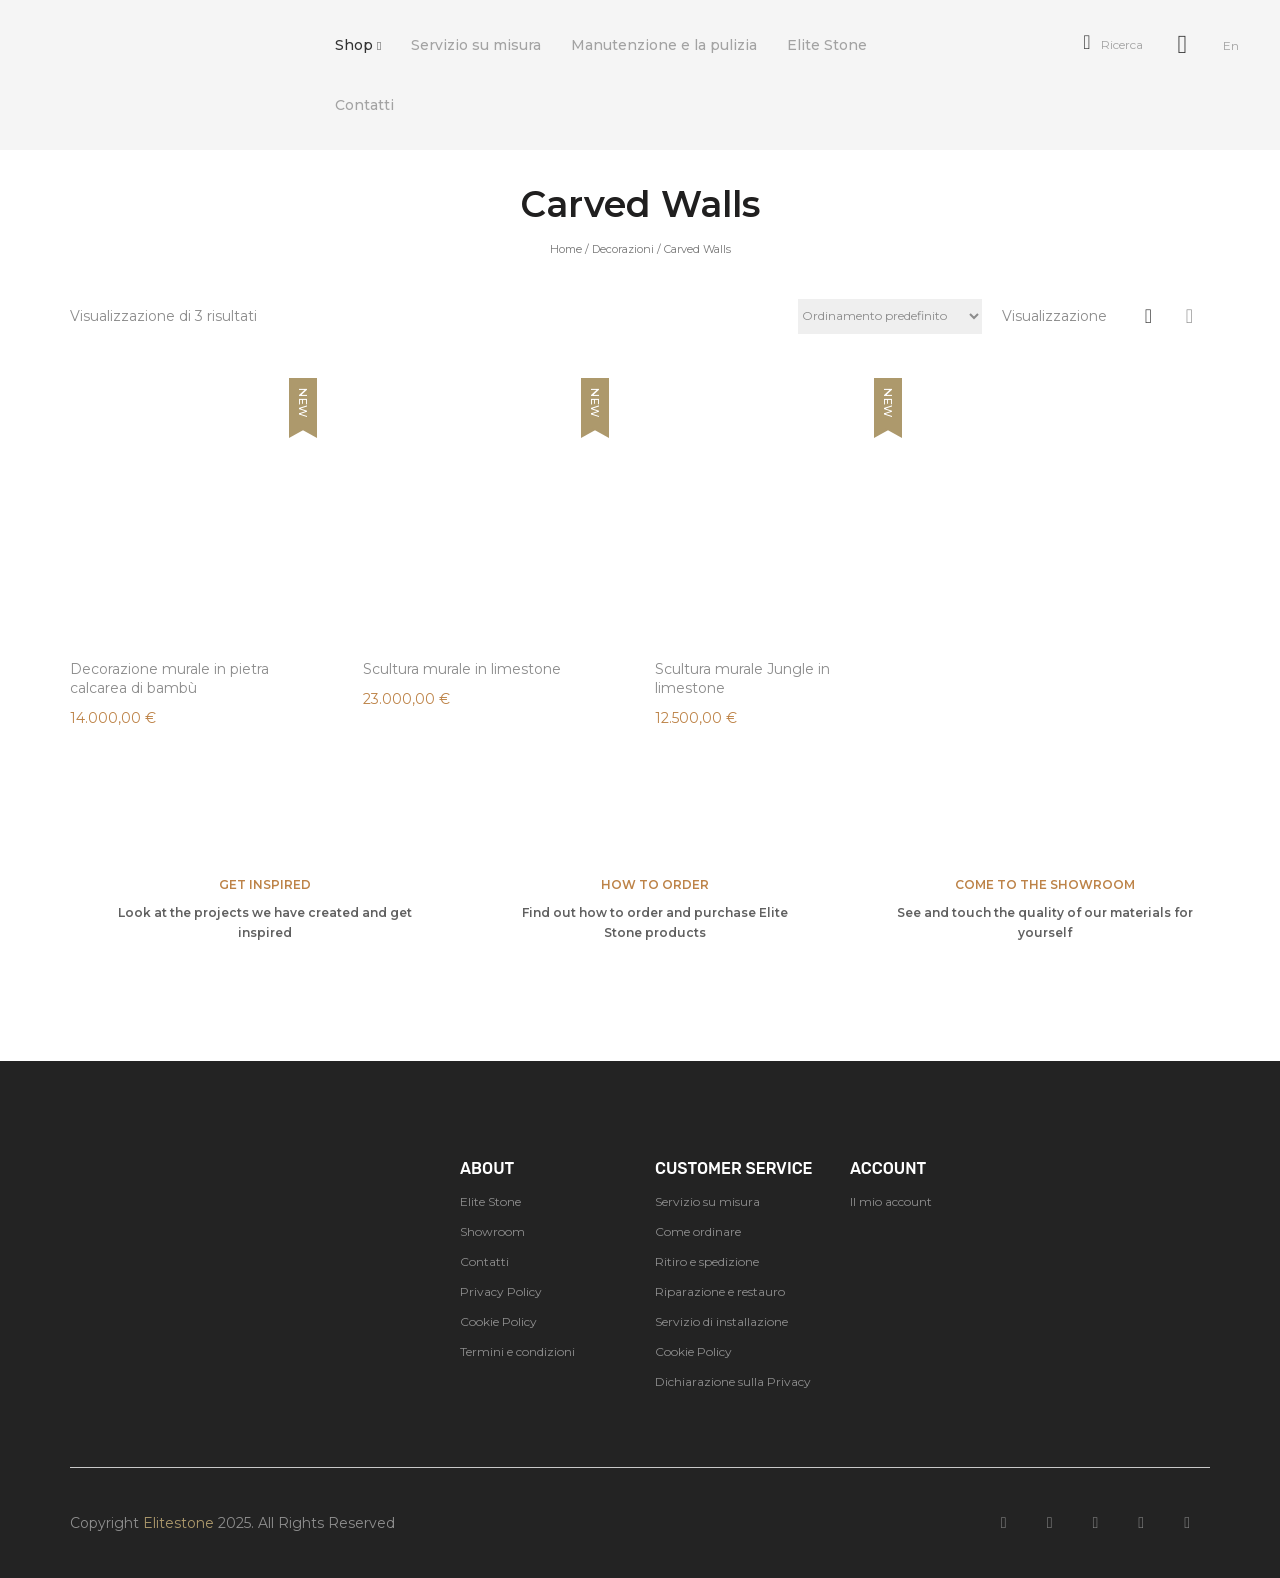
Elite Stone (490, 1201)
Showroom (492, 1231)
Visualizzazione (1054, 316)
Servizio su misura (707, 1201)
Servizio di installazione (721, 1321)
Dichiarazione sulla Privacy (733, 1381)
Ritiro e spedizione (707, 1261)
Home (566, 249)
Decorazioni (623, 249)
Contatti (484, 1261)
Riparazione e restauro (720, 1291)
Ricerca (1112, 44)
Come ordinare (698, 1231)
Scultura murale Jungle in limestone (742, 678)
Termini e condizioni (517, 1351)
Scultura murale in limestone (462, 669)
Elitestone (178, 1523)
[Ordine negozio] (890, 316)
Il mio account (891, 1201)
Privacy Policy (501, 1291)
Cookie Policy (498, 1321)
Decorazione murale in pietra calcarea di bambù (169, 678)
